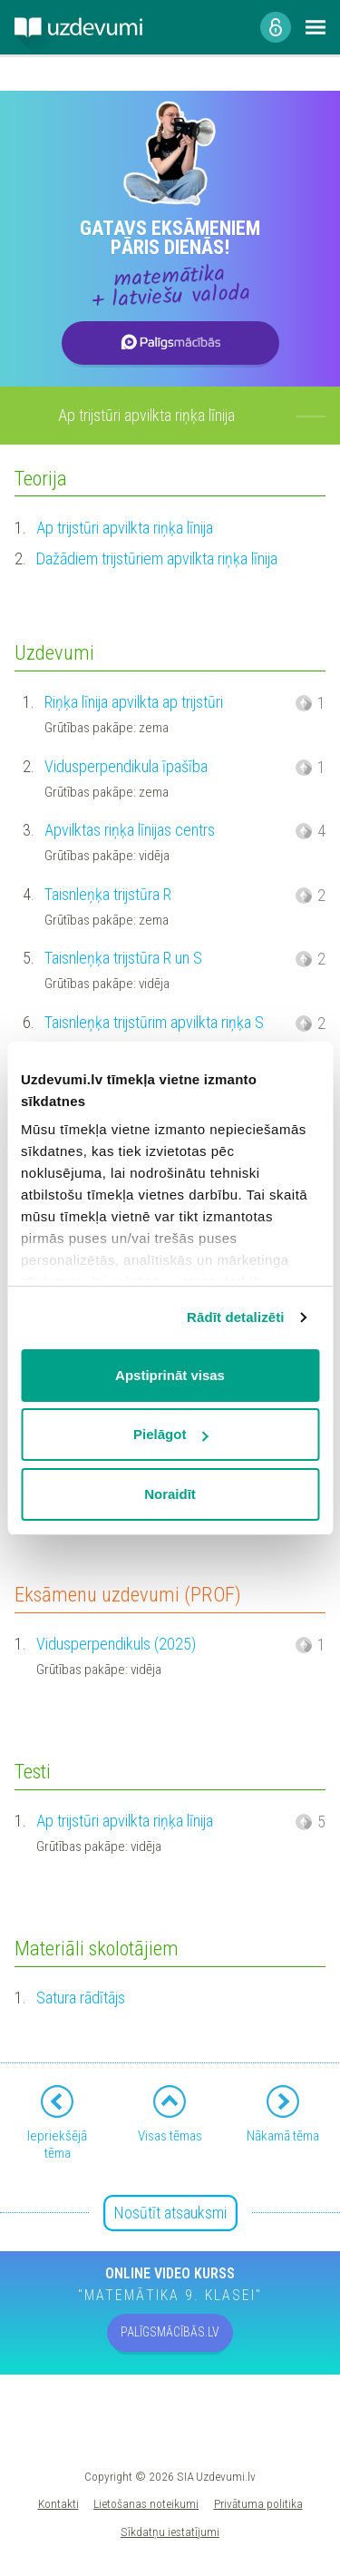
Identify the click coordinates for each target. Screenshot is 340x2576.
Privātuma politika (258, 2503)
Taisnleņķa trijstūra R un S (123, 957)
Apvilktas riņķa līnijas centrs (129, 829)
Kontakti (58, 2503)
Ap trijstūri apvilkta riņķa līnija (124, 527)
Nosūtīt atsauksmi (170, 2212)
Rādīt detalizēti (235, 1317)
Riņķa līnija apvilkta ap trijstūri (133, 701)
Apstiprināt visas (170, 1375)
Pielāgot (170, 1434)
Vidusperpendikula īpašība (126, 766)
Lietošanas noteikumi (146, 2503)
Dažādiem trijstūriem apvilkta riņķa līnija (156, 558)
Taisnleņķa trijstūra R (107, 894)
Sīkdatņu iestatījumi (170, 2531)
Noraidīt (170, 1494)
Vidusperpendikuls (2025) (116, 1643)
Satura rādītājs (80, 1997)
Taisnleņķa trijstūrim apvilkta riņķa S (154, 1022)
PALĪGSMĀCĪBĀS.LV (170, 2332)
